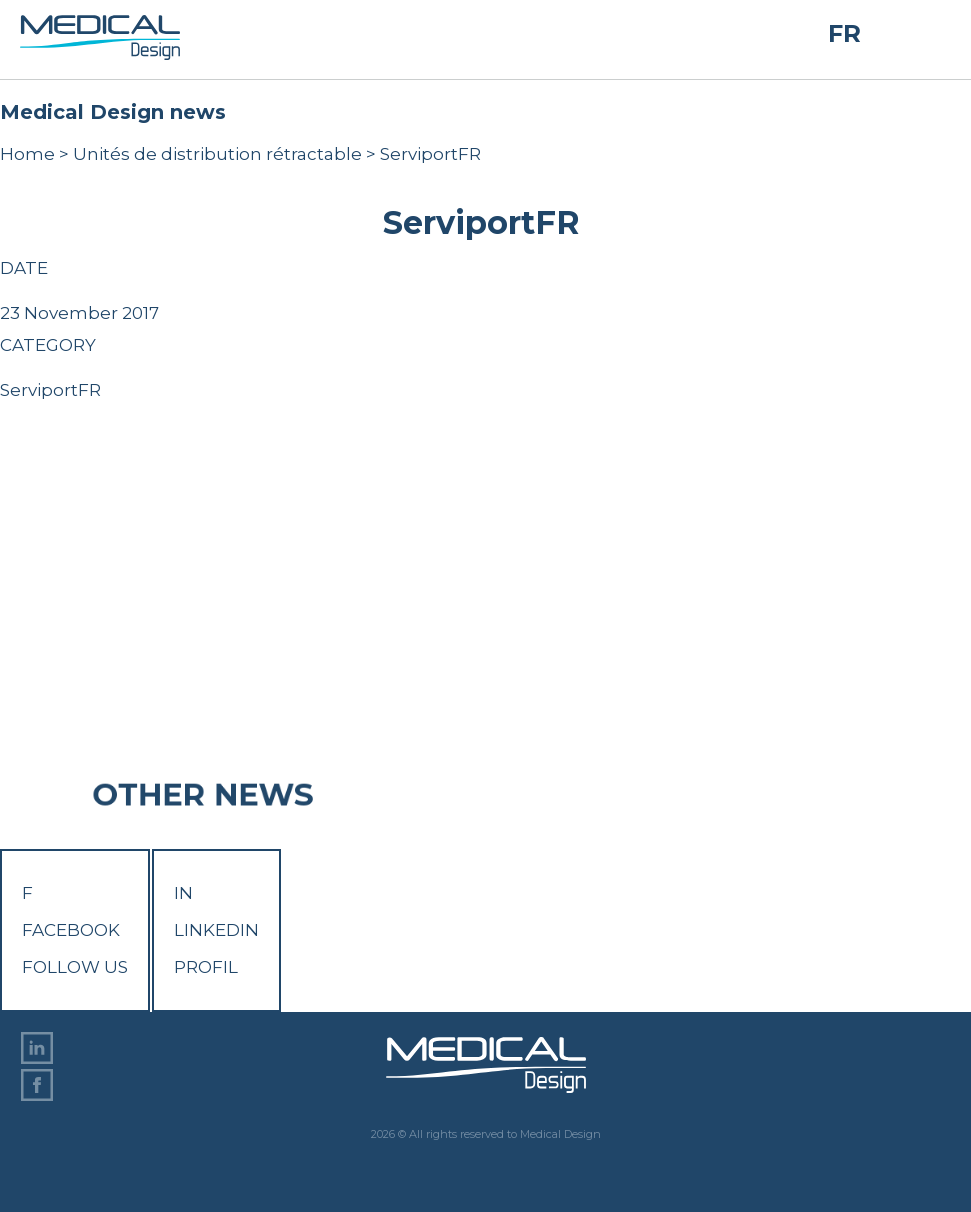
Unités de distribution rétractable (217, 154)
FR (844, 34)
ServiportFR (50, 390)
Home (27, 154)
